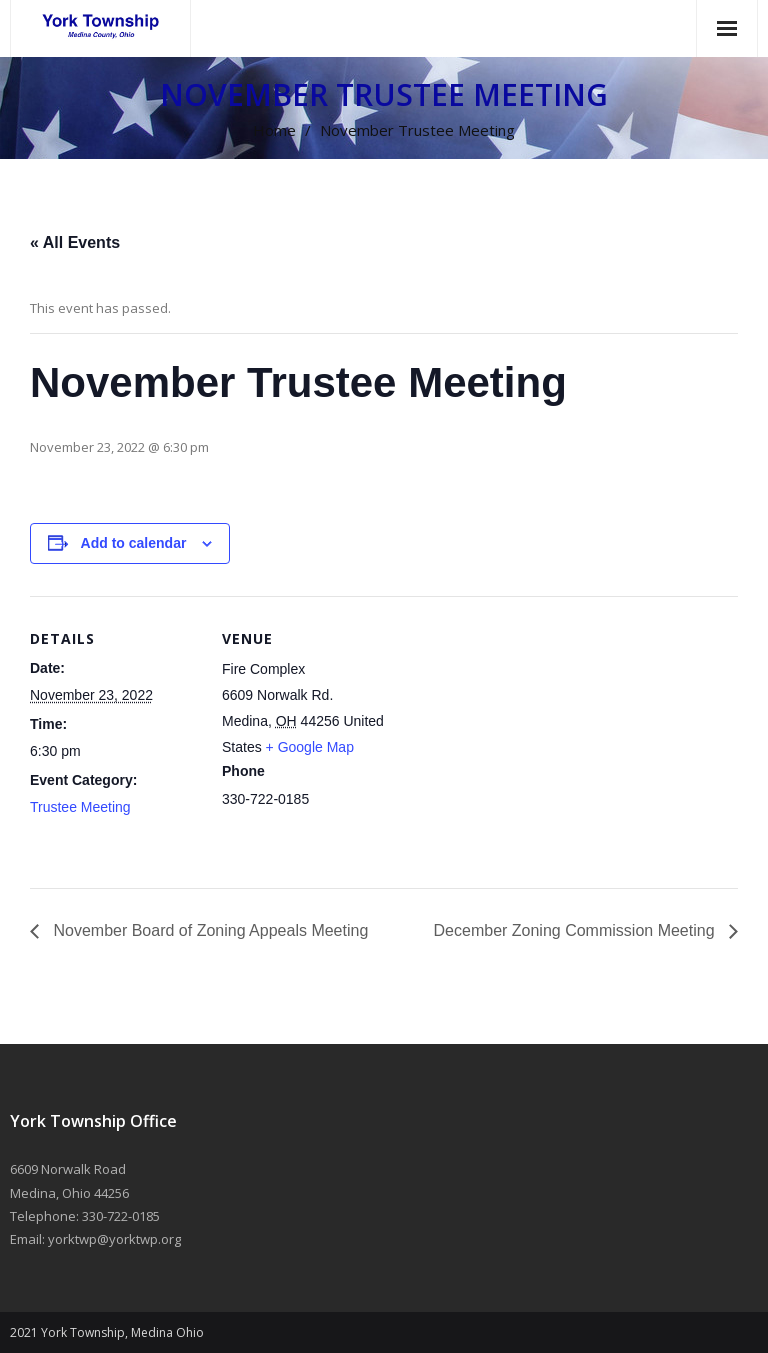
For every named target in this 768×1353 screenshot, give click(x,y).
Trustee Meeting (80, 807)
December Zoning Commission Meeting (576, 930)
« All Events (75, 242)
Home (274, 130)
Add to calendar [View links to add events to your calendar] (134, 543)
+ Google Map (310, 747)
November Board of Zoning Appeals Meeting (208, 930)
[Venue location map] (519, 734)
